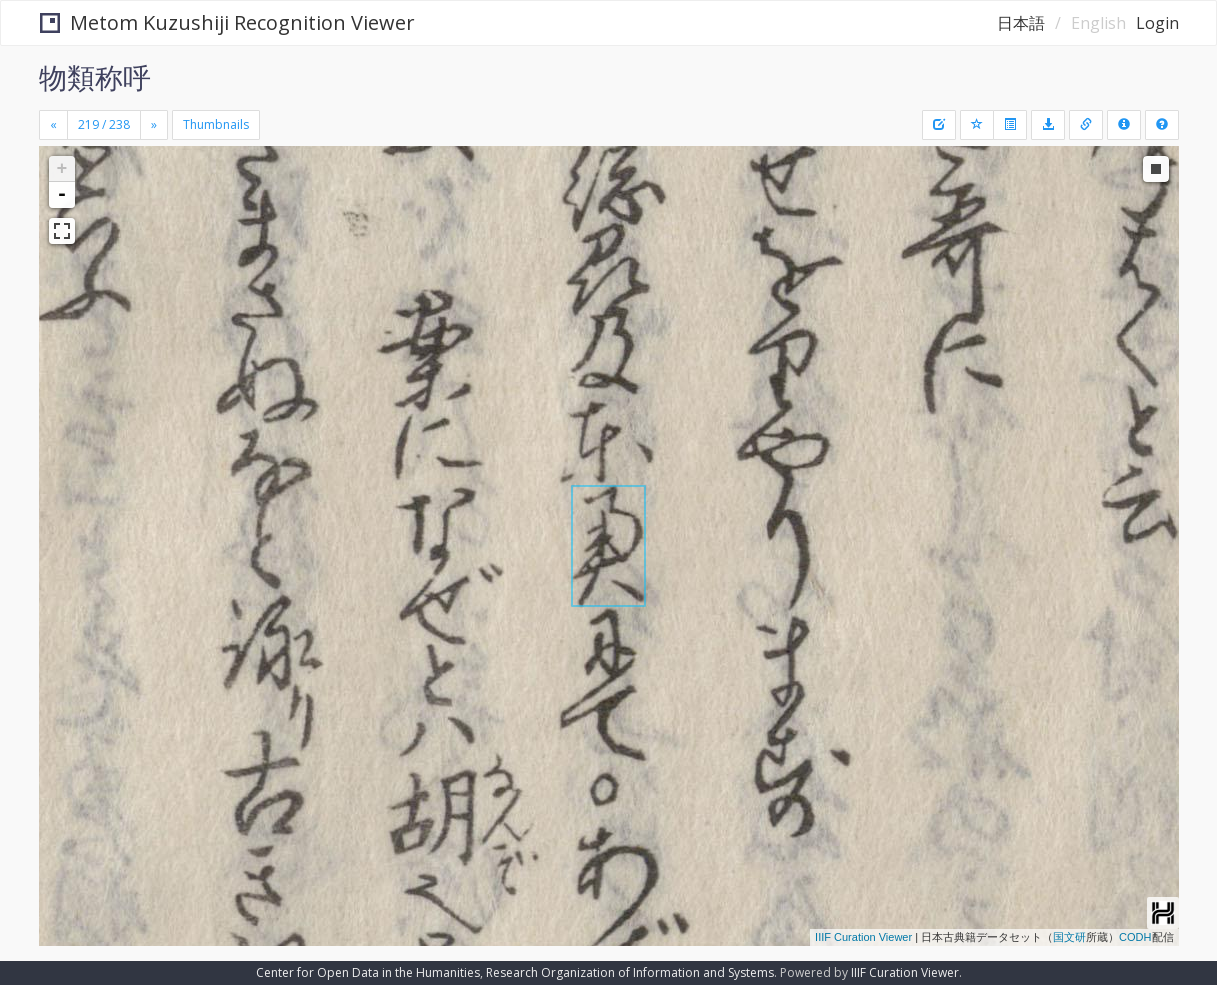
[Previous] (53, 125)
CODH (1135, 937)
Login (1157, 23)
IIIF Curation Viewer (863, 937)
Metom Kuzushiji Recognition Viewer (227, 22)
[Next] (154, 125)
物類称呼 (95, 77)
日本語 (1021, 23)
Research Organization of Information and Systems (630, 972)
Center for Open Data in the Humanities (368, 972)
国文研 (1069, 937)
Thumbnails (216, 124)
